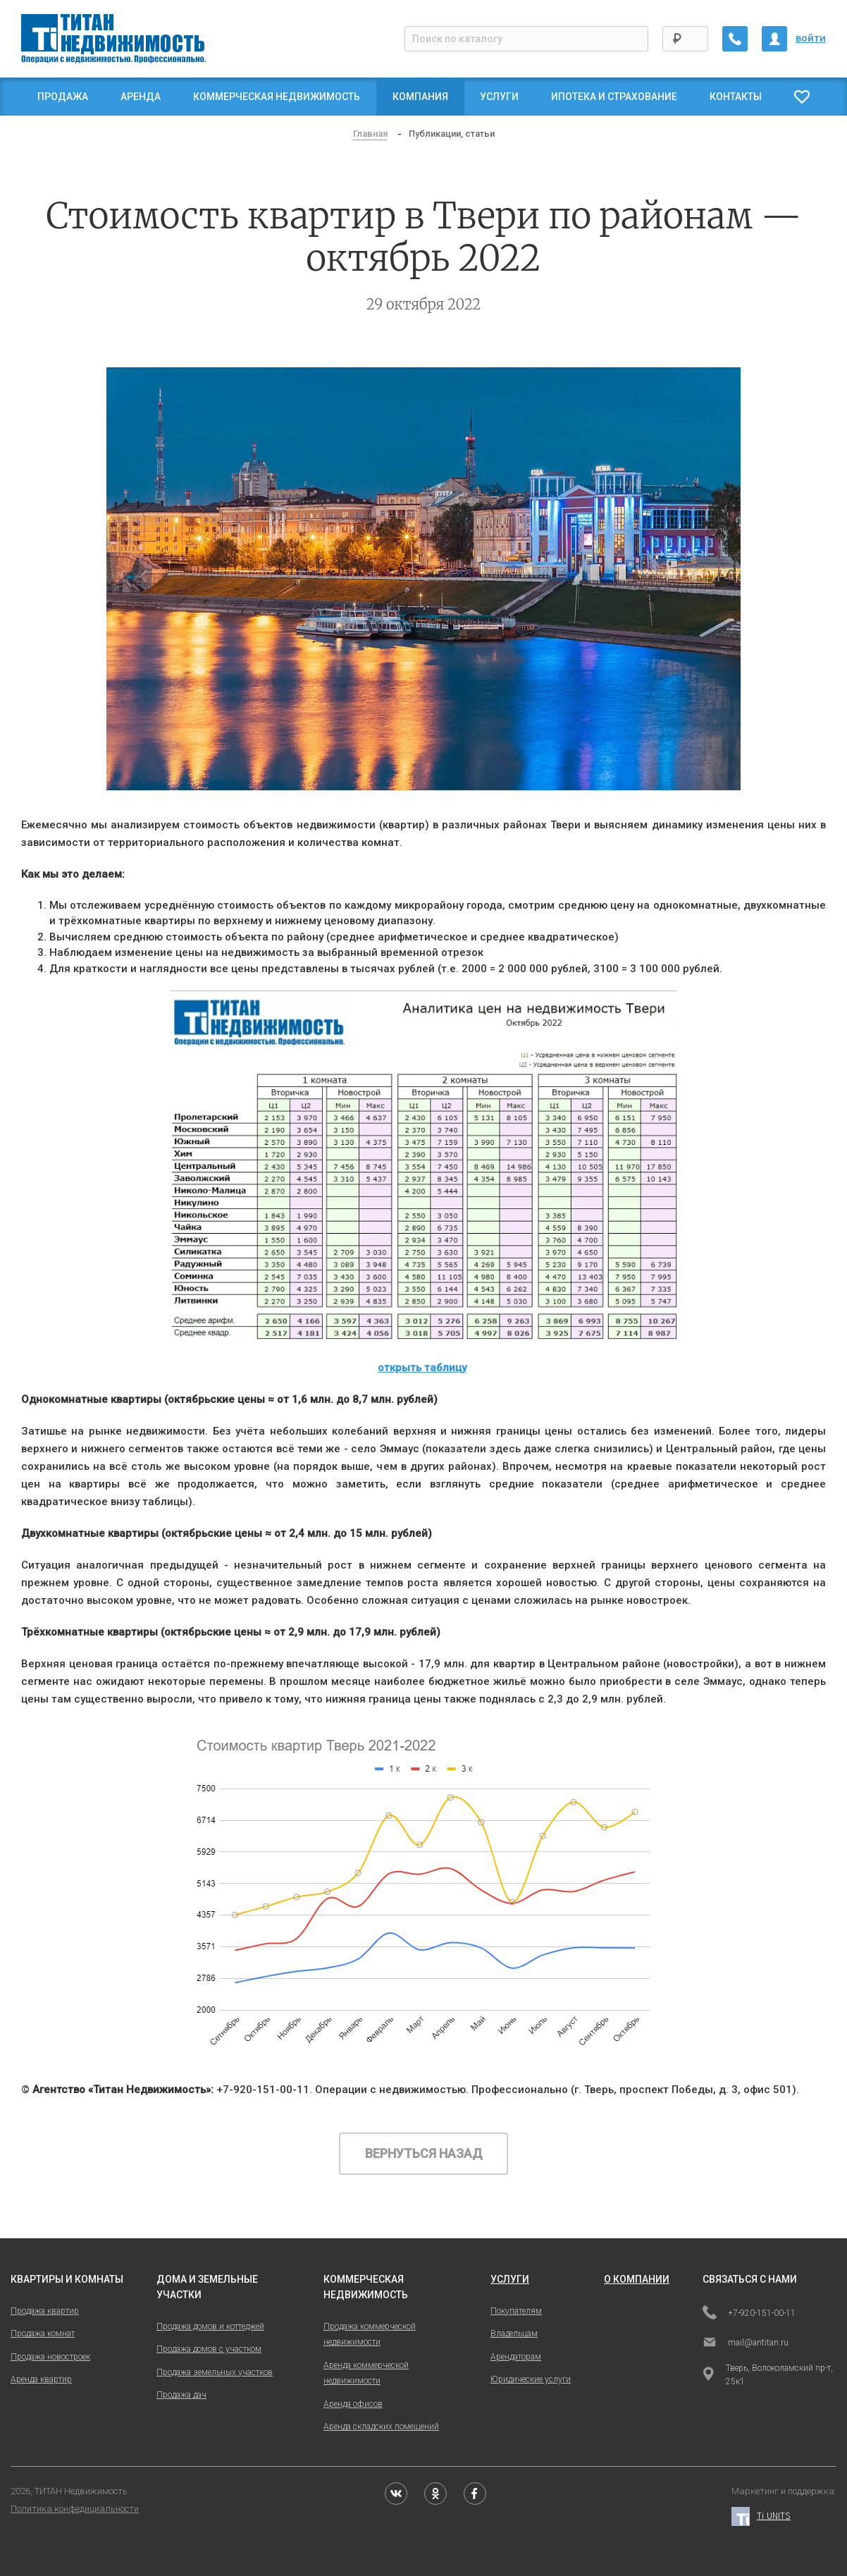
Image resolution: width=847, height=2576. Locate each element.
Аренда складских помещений (381, 2426)
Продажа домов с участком (208, 2349)
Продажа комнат (43, 2333)
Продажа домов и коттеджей (210, 2326)
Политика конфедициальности (75, 2508)
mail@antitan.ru (746, 2343)
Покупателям (516, 2311)
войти (811, 38)
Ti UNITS (761, 2516)
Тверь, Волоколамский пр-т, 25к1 (768, 2374)
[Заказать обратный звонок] (735, 38)
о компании (636, 2279)
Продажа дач (181, 2395)
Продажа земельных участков (214, 2372)
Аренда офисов (353, 2404)
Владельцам (514, 2333)
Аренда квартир (41, 2379)
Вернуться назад (424, 2153)
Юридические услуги (530, 2379)
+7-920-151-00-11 (749, 2313)
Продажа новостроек (50, 2357)
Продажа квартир (45, 2311)
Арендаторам (515, 2357)
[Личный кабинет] (774, 38)
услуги (509, 2279)
